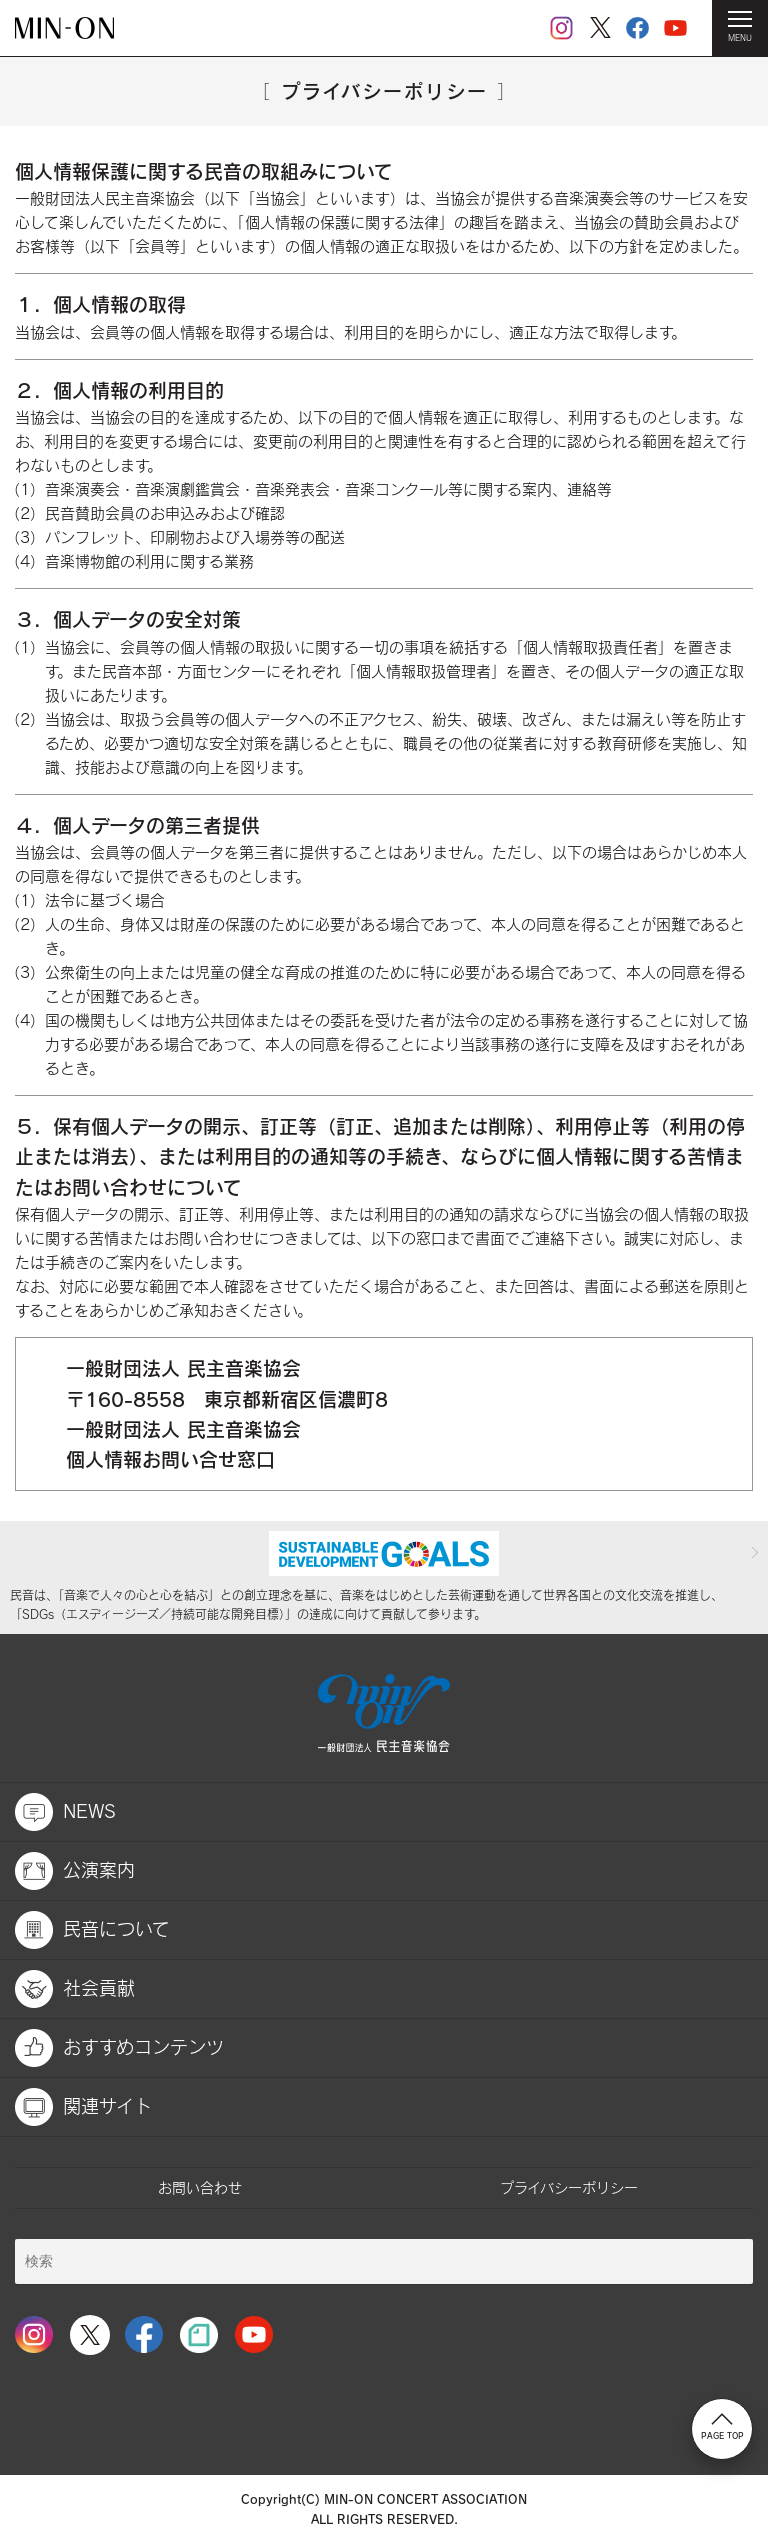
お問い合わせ (200, 2187)
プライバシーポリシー (569, 2187)
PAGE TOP (722, 2427)
